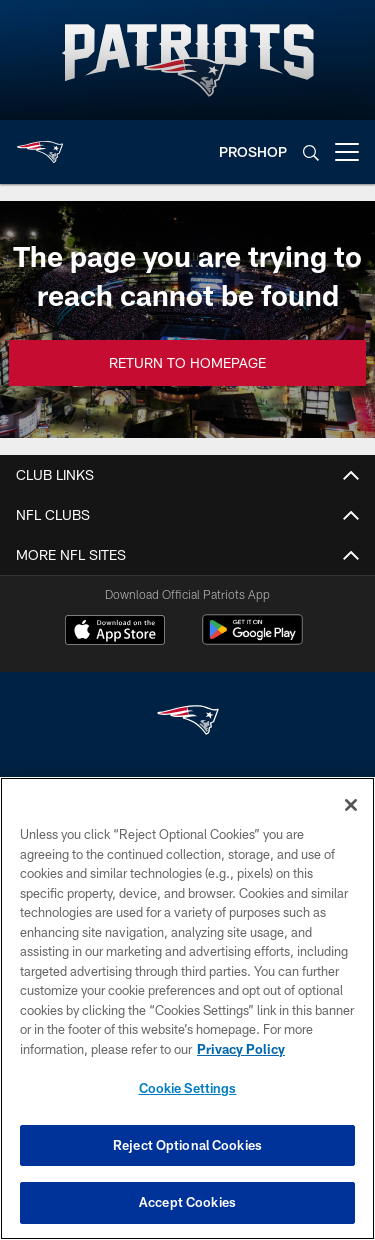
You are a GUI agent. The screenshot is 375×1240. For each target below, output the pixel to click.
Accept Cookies (187, 1202)
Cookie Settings (188, 1088)
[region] (187, 1008)
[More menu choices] (347, 152)
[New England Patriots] (188, 722)
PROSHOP (253, 151)
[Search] (311, 152)
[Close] (351, 805)
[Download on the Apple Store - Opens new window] (115, 632)
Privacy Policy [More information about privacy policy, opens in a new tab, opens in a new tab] (241, 1049)
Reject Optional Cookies (187, 1145)
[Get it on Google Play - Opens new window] (252, 639)
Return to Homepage (187, 362)
